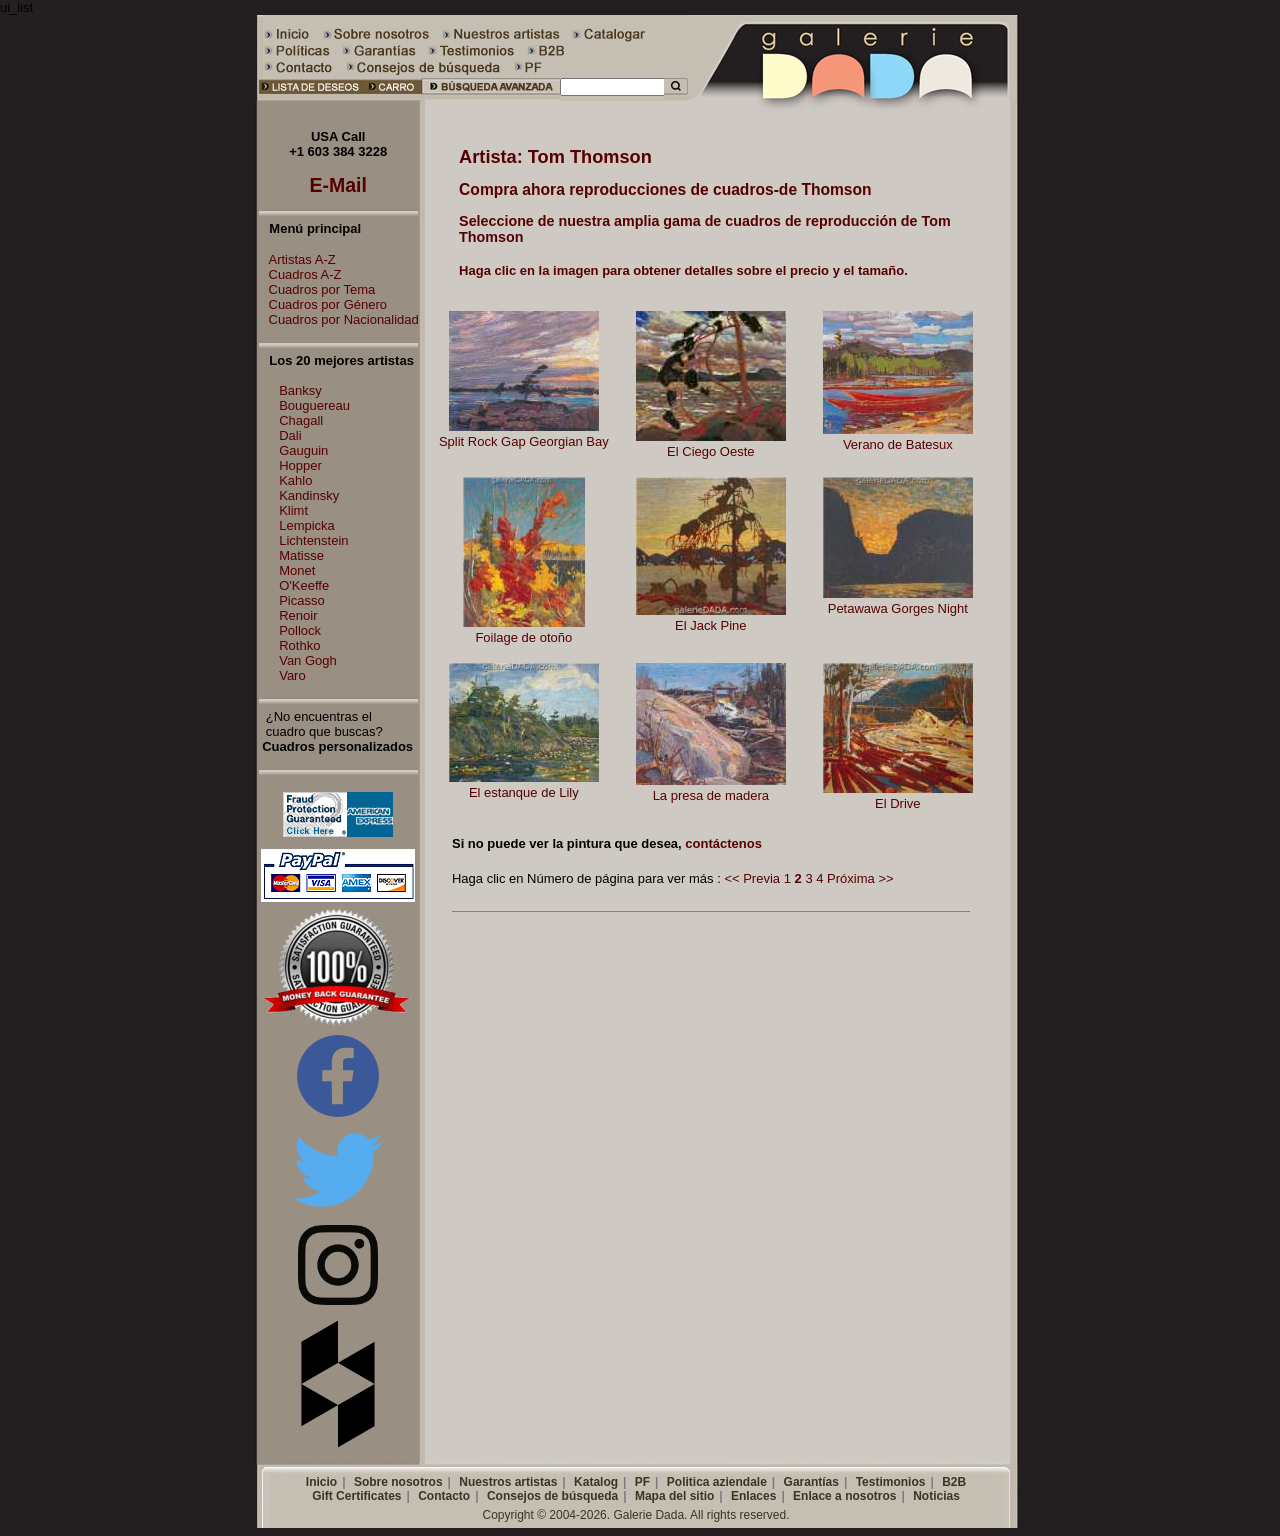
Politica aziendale (717, 1482)
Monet (297, 570)
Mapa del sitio (674, 1496)
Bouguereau (314, 405)
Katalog (596, 1482)
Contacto (444, 1496)
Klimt (293, 510)
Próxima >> (860, 878)
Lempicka (307, 525)
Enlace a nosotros (844, 1496)
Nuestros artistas (508, 1482)
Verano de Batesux (898, 444)
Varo (292, 675)
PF (642, 1482)
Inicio (321, 1482)
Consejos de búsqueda (552, 1496)
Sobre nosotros (398, 1482)
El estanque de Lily (524, 792)
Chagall (301, 420)
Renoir (298, 615)
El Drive (898, 803)
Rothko (299, 645)
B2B (954, 1482)
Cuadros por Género (323, 304)
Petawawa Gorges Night (898, 608)
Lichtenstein (313, 540)
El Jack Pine (711, 625)
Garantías (811, 1482)
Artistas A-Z (297, 259)
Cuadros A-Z (300, 274)
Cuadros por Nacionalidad (339, 319)
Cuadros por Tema (317, 289)
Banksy (300, 390)
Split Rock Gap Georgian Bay (524, 441)
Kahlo (295, 480)
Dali (290, 435)
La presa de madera (711, 795)
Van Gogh (308, 660)
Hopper (300, 465)
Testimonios (891, 1482)
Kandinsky (309, 495)
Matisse (301, 555)
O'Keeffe (304, 585)
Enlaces (753, 1496)
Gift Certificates (356, 1496)
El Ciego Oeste (710, 451)
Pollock (300, 630)
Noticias (936, 1496)
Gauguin (303, 450)
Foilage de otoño (523, 637)
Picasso (302, 600)
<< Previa (752, 878)
